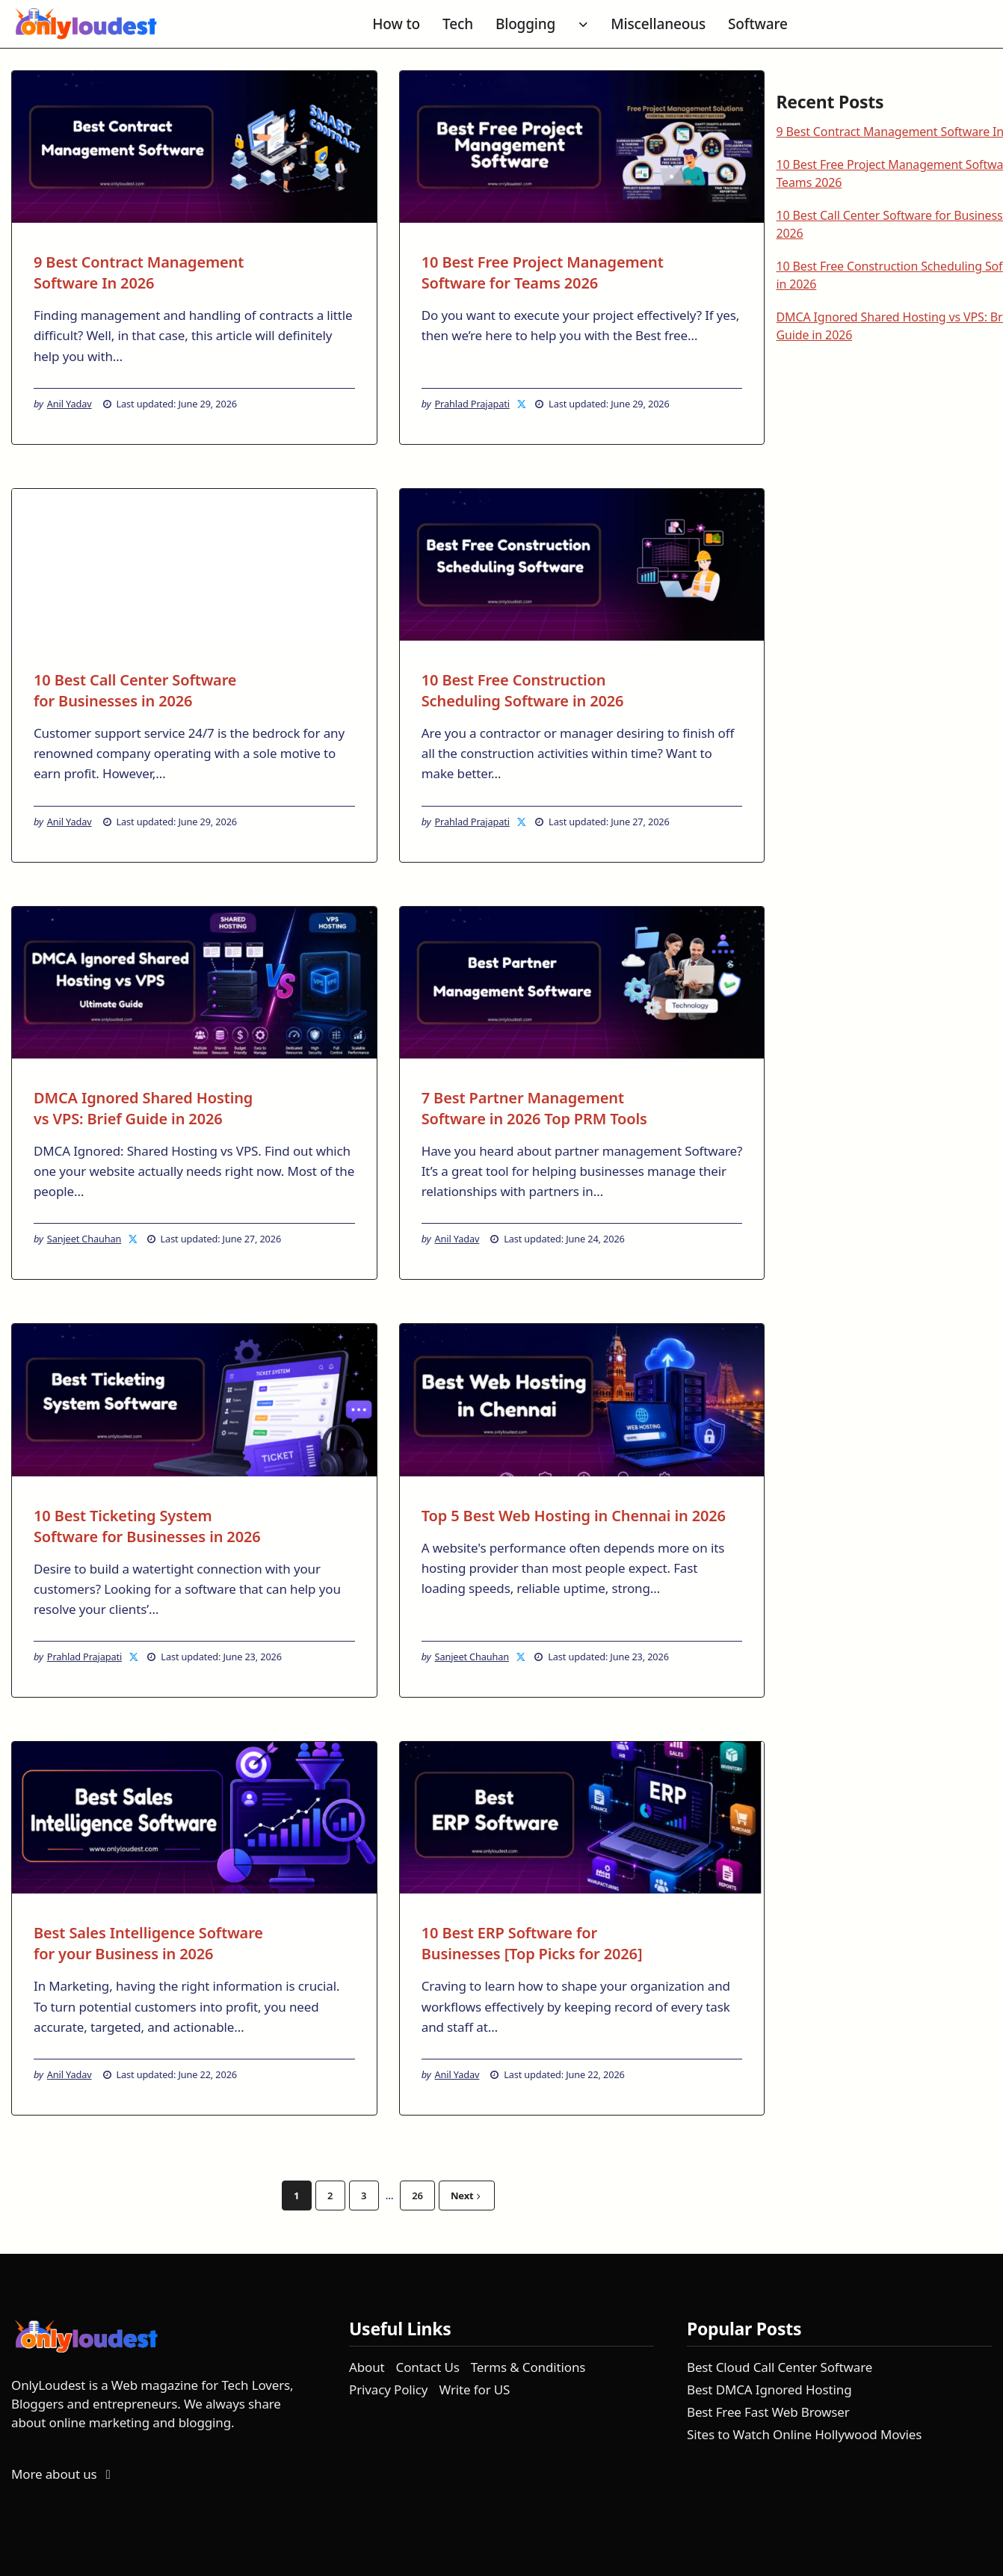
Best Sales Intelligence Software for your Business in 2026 (148, 1943)
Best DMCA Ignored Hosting (769, 2389)
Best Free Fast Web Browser (768, 2412)
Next (466, 2195)
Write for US (474, 2389)
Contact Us (428, 2367)
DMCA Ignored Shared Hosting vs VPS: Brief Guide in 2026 (143, 1108)
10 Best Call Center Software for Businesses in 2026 (135, 690)
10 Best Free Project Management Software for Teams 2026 (543, 272)
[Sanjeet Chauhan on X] (134, 1238)
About (367, 2367)
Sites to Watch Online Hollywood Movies (804, 2434)
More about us (63, 2474)
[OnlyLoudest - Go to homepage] (86, 24)
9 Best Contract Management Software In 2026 (139, 272)
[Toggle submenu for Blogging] (583, 24)
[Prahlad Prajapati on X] (522, 403)
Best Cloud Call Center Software (779, 2367)
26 (417, 2195)
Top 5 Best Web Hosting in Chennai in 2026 (574, 1516)
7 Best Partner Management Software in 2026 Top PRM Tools (534, 1108)
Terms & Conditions (528, 2367)
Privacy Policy (388, 2389)
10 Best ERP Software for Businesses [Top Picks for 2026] (532, 1943)
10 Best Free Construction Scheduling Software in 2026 (523, 690)
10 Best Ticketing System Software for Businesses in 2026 (147, 1526)
